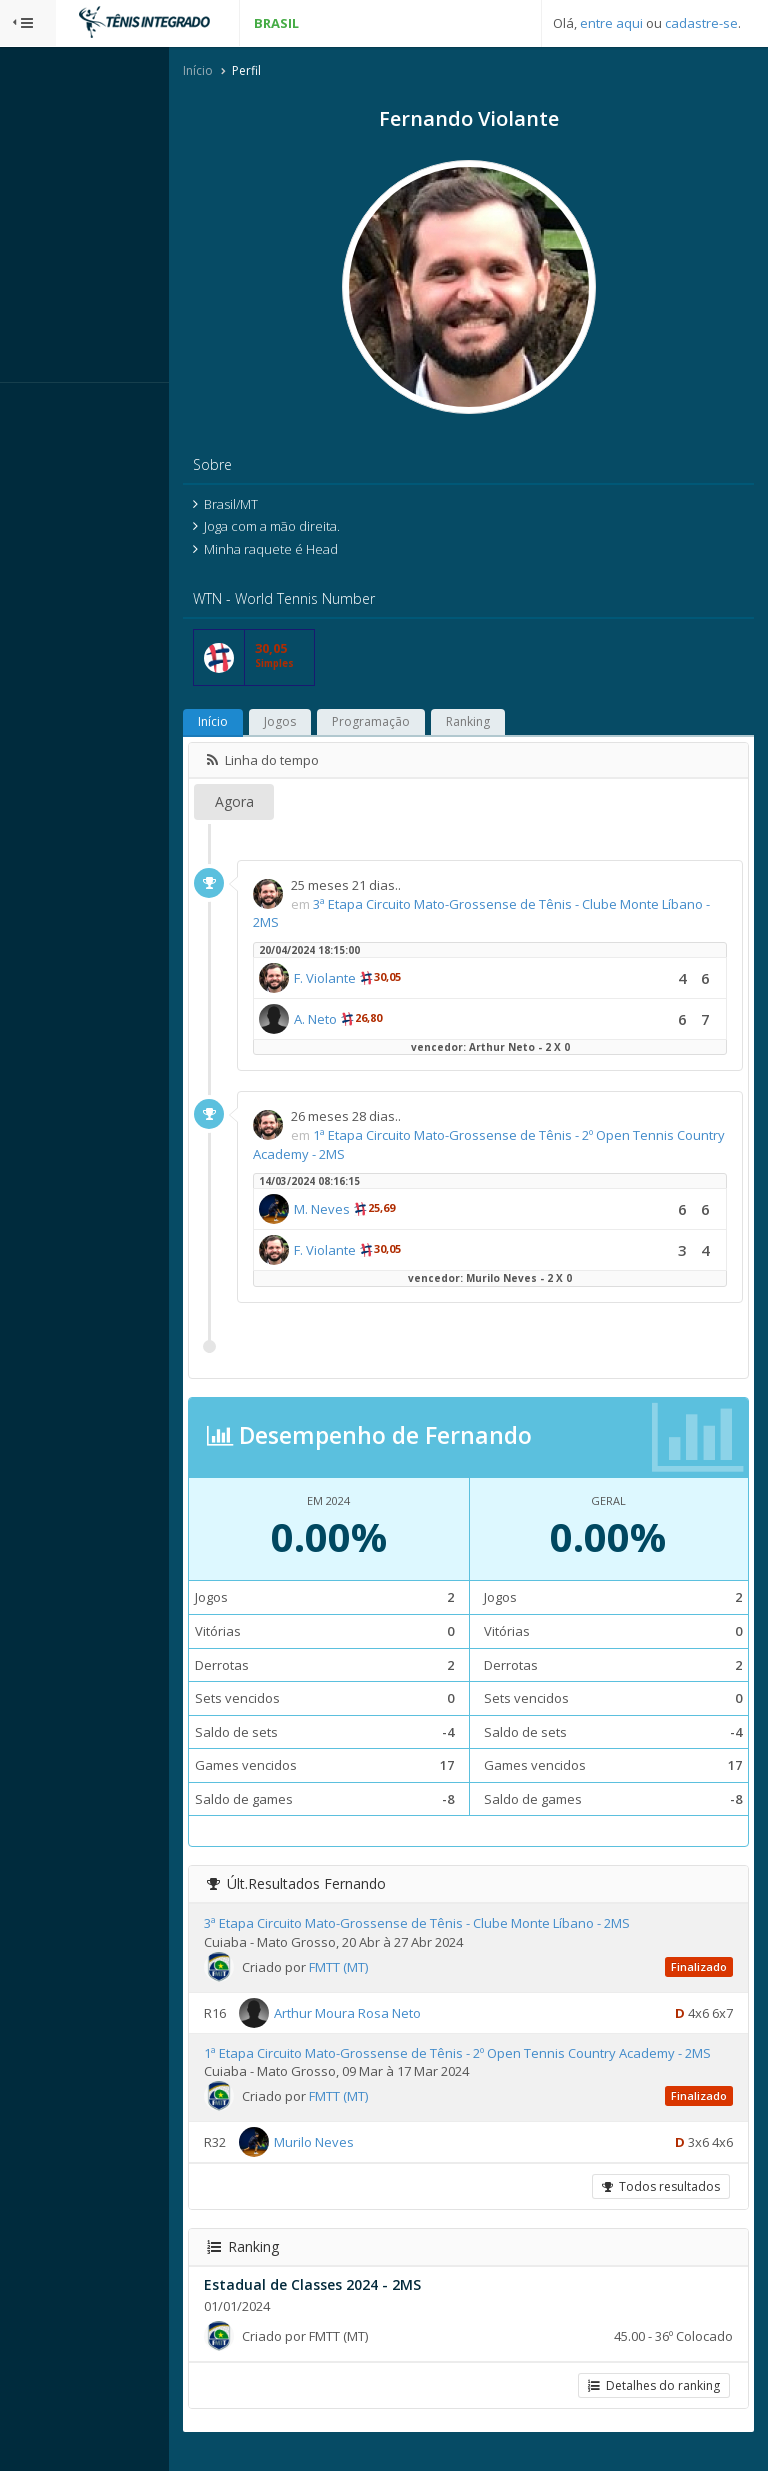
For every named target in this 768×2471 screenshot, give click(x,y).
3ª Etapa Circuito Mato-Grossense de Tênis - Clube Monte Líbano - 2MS (492, 1926)
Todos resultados (657, 2207)
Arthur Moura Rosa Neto (422, 2015)
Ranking (543, 724)
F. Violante (400, 981)
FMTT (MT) (413, 1969)
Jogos (355, 724)
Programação (446, 724)
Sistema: (36, 409)
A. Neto (390, 1022)
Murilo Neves (389, 2163)
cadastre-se (701, 23)
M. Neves (397, 1212)
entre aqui (611, 23)
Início (273, 73)
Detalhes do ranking (650, 2406)
